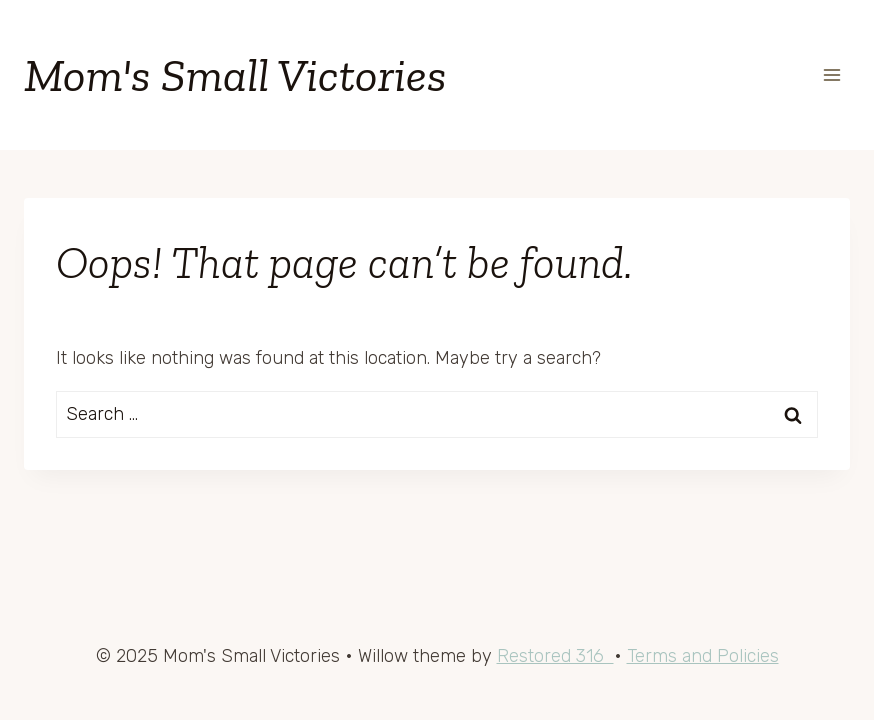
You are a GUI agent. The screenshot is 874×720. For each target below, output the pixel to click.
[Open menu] (831, 74)
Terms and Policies (703, 656)
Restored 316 (555, 656)
